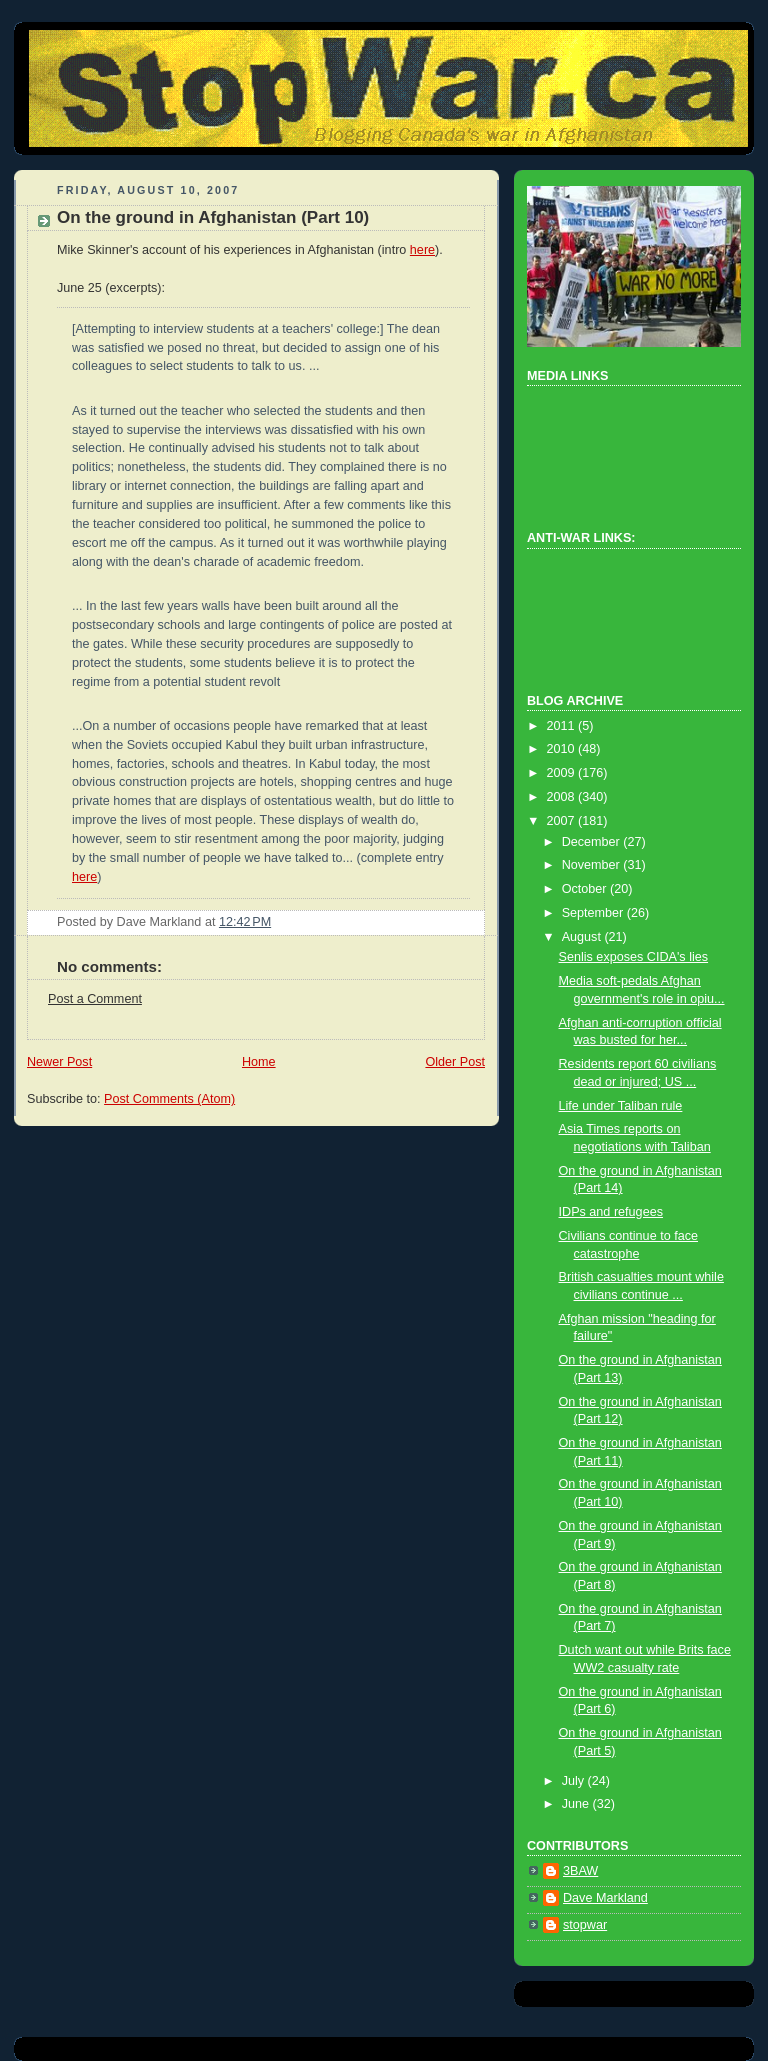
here (422, 250)
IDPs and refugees (611, 1212)
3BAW (580, 1871)
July (575, 1781)
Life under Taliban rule (621, 1106)
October (586, 889)
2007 (563, 821)
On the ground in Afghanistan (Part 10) (213, 217)
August (583, 937)
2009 (563, 773)
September (594, 913)
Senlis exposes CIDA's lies (634, 957)
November (593, 865)
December (593, 842)
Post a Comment (95, 999)
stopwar (585, 1925)
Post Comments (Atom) (169, 1099)
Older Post (455, 1062)
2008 (563, 797)
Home (259, 1062)
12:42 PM (245, 922)
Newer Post (59, 1062)
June (577, 1804)
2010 (563, 749)
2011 (563, 726)
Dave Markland (605, 1898)
